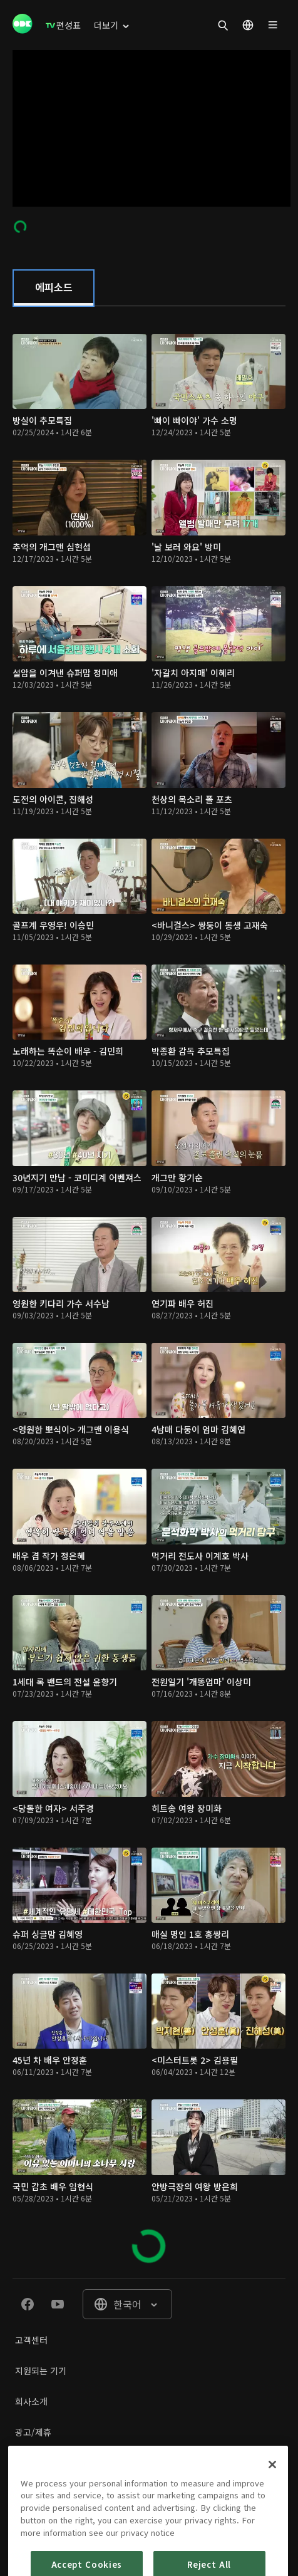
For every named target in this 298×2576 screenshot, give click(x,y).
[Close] (272, 2498)
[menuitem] (63, 25)
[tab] (53, 288)
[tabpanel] (149, 1292)
